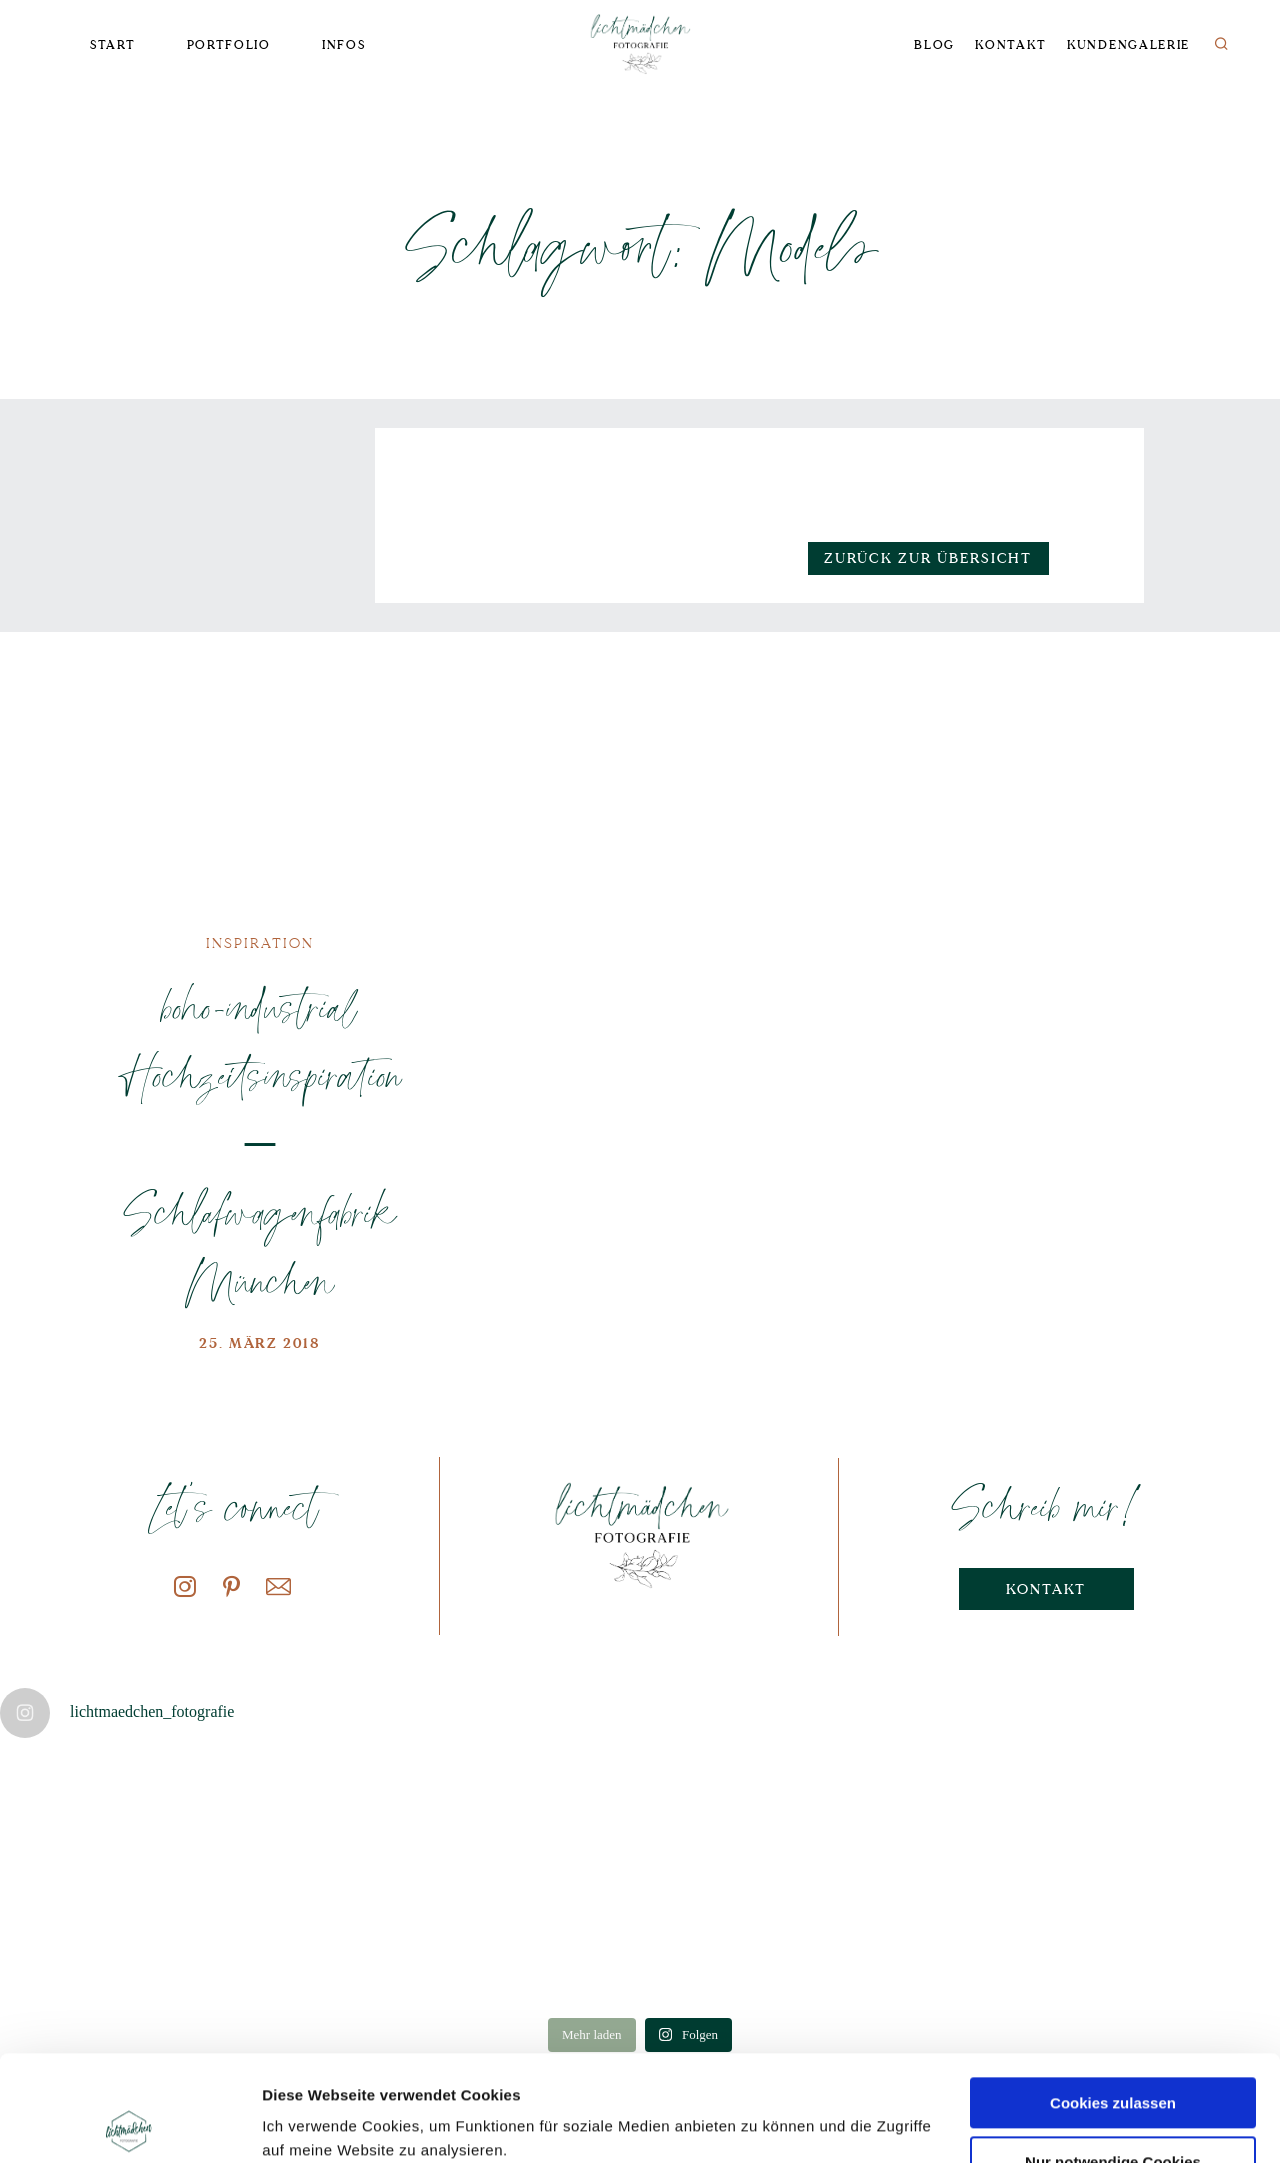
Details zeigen (312, 2123)
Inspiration (260, 943)
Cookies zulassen (1113, 1997)
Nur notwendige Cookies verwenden (1113, 2065)
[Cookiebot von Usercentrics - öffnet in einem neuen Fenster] (129, 2124)
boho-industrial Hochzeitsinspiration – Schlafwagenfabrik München (260, 1143)
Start (112, 45)
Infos (343, 45)
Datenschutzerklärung (407, 2068)
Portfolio (229, 45)
